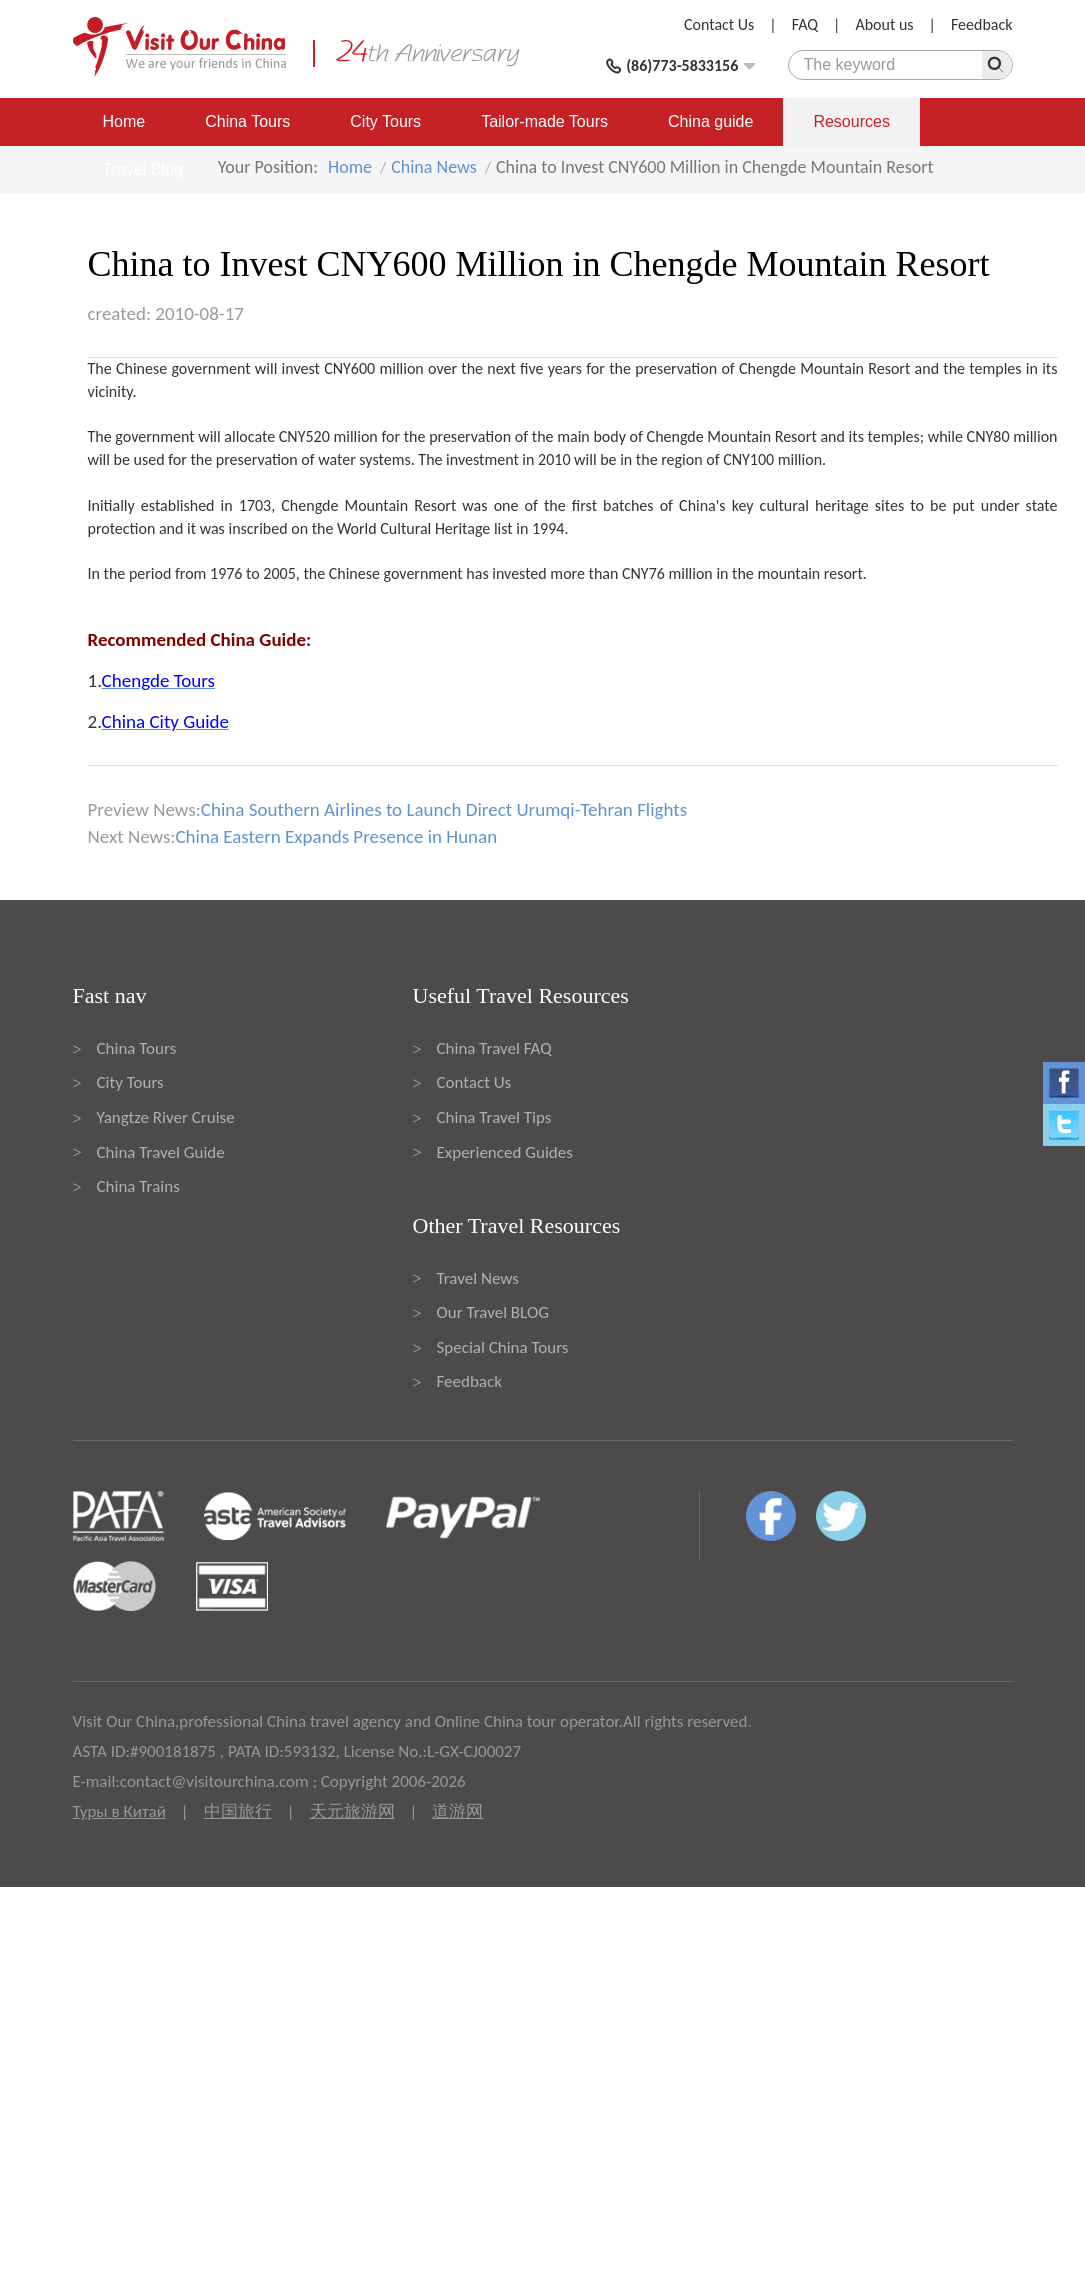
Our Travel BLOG (493, 1312)
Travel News (478, 1278)
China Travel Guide (161, 1152)
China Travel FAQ (494, 1048)
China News (434, 167)
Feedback (982, 24)
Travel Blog (143, 169)
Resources (851, 121)
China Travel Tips (494, 1117)
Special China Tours (503, 1347)
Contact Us (719, 24)
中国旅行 (238, 1811)
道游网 (457, 1811)
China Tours (247, 121)
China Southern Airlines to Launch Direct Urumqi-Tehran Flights (444, 809)
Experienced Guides (505, 1152)
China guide (710, 121)
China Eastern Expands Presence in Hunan (336, 836)
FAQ (805, 24)
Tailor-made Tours (544, 121)
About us (884, 24)
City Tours (385, 121)
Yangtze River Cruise (166, 1117)
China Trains (138, 1186)
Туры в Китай (119, 1811)
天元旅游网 (352, 1811)
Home (124, 121)
